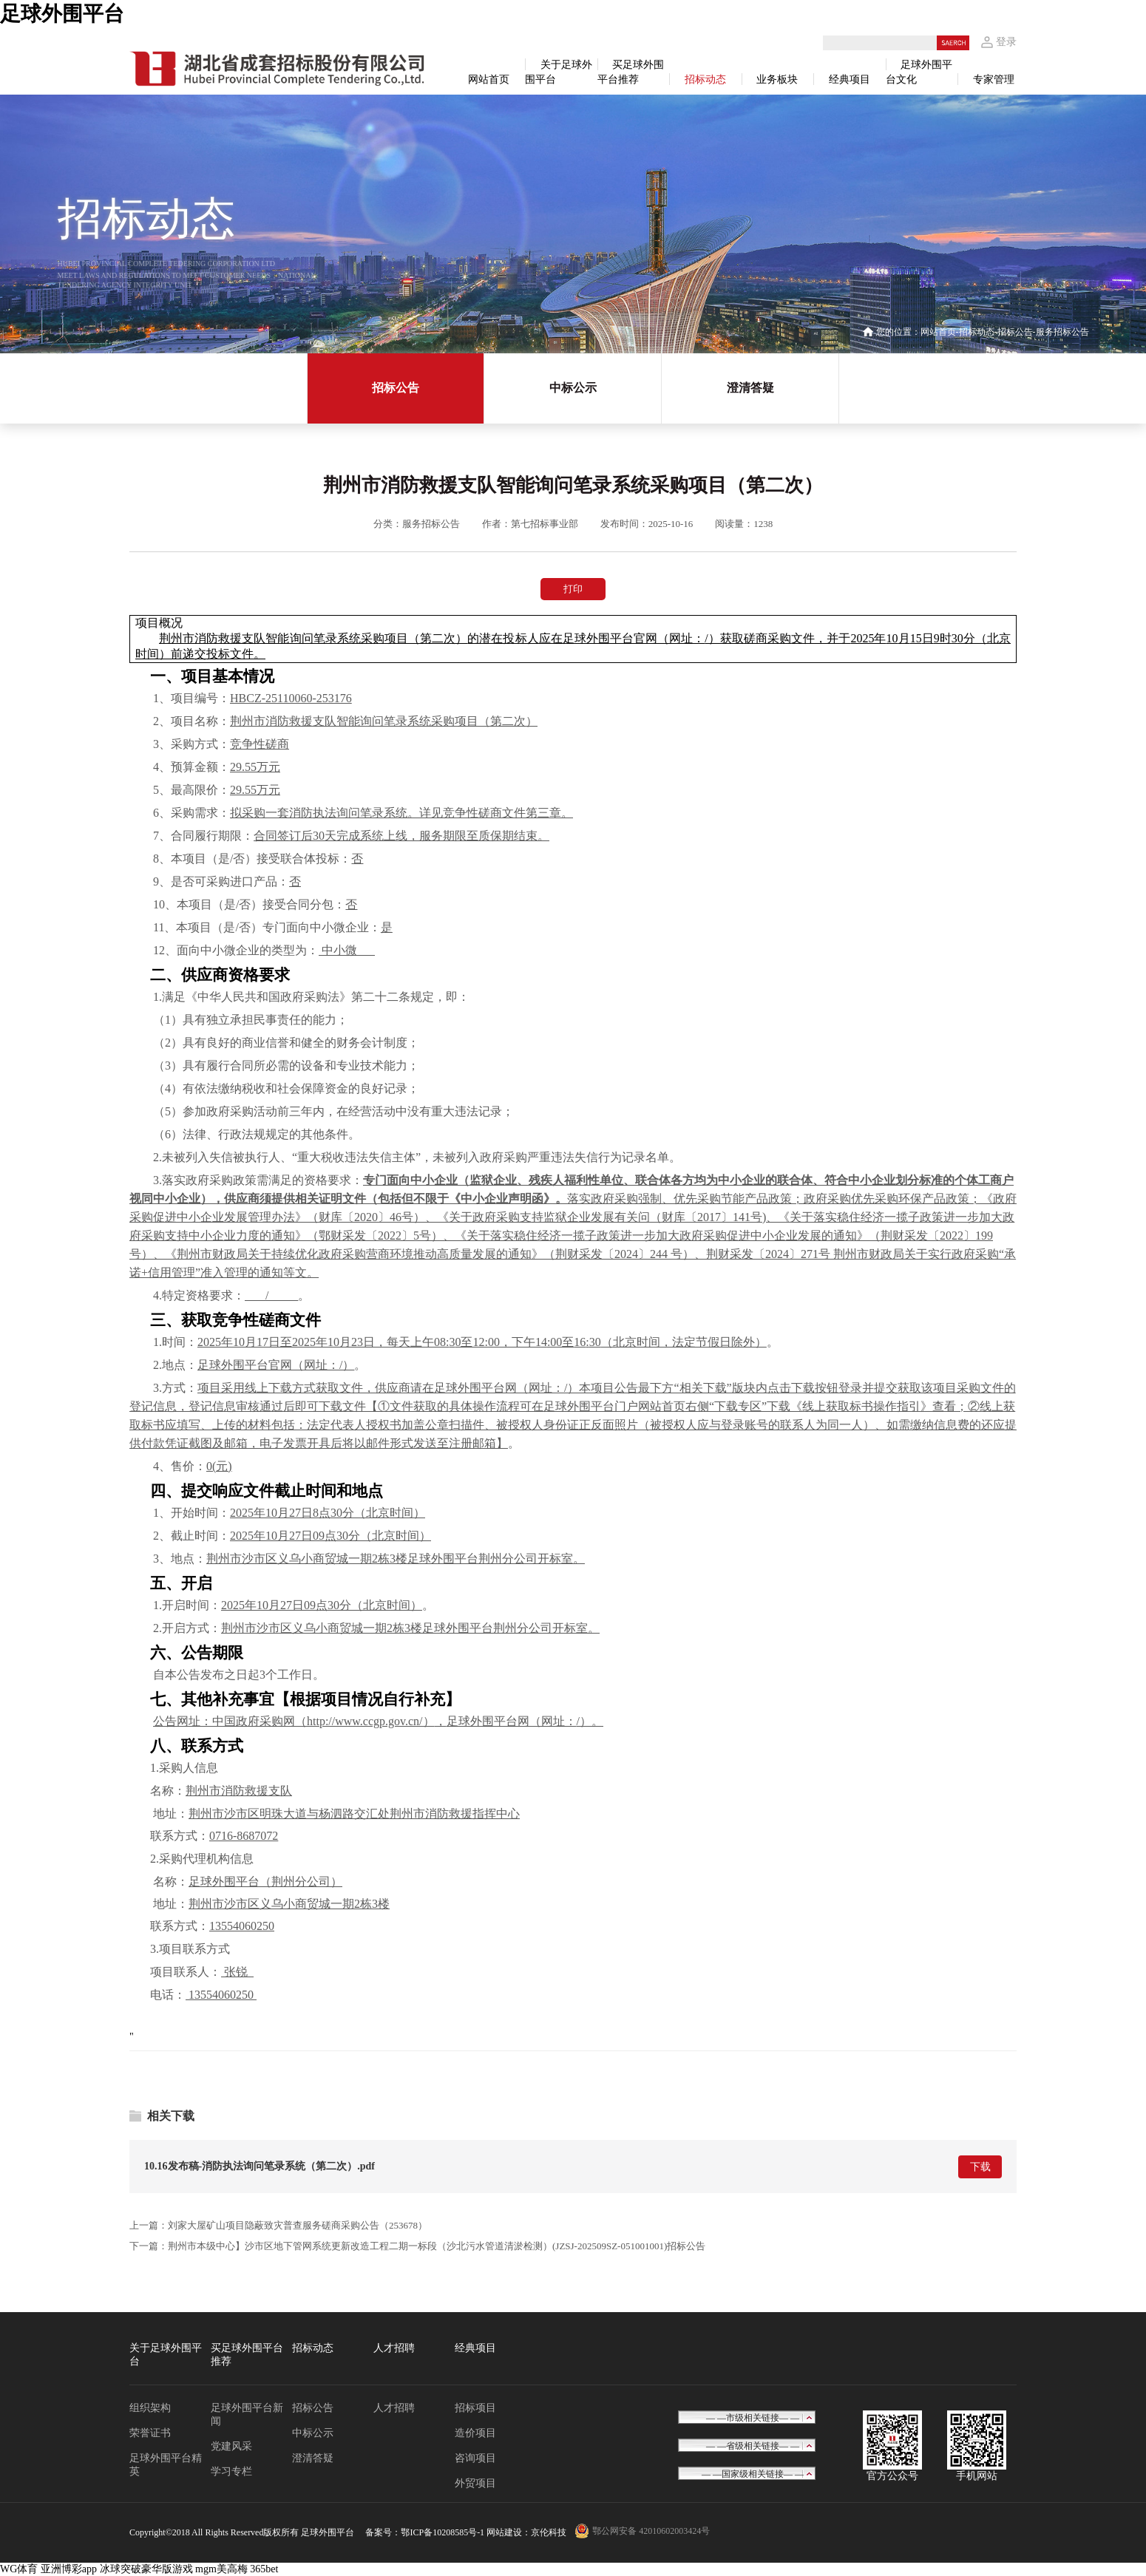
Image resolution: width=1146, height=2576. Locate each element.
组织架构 (150, 2407)
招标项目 (475, 2407)
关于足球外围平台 (165, 2354)
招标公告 (1015, 332)
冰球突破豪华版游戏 (146, 2569)
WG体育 (19, 2569)
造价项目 (475, 2433)
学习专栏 (231, 2471)
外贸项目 (475, 2483)
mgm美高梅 (221, 2569)
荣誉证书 (150, 2433)
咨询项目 (475, 2458)
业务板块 (777, 79)
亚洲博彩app (69, 2569)
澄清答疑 (750, 387)
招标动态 (705, 79)
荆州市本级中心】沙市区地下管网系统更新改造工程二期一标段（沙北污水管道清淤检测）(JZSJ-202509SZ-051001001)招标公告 (436, 2246)
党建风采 (231, 2446)
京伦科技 (548, 2532)
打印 (573, 588)
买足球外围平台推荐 (247, 2354)
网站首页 (488, 79)
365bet (264, 2569)
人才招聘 (394, 2348)
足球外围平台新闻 (247, 2414)
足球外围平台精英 (165, 2465)
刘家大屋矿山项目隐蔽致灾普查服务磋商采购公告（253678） (297, 2225)
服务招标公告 (1062, 332)
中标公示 (573, 387)
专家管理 (993, 79)
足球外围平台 (62, 13)
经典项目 (849, 79)
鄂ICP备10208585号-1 (442, 2532)
